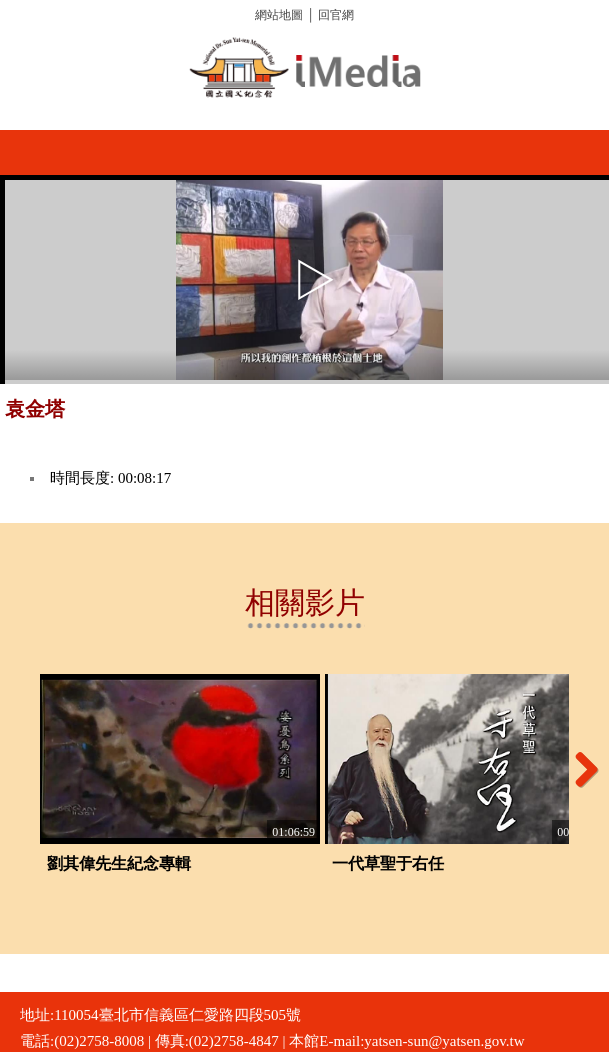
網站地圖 (279, 15)
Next (579, 769)
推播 (586, 416)
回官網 (336, 15)
